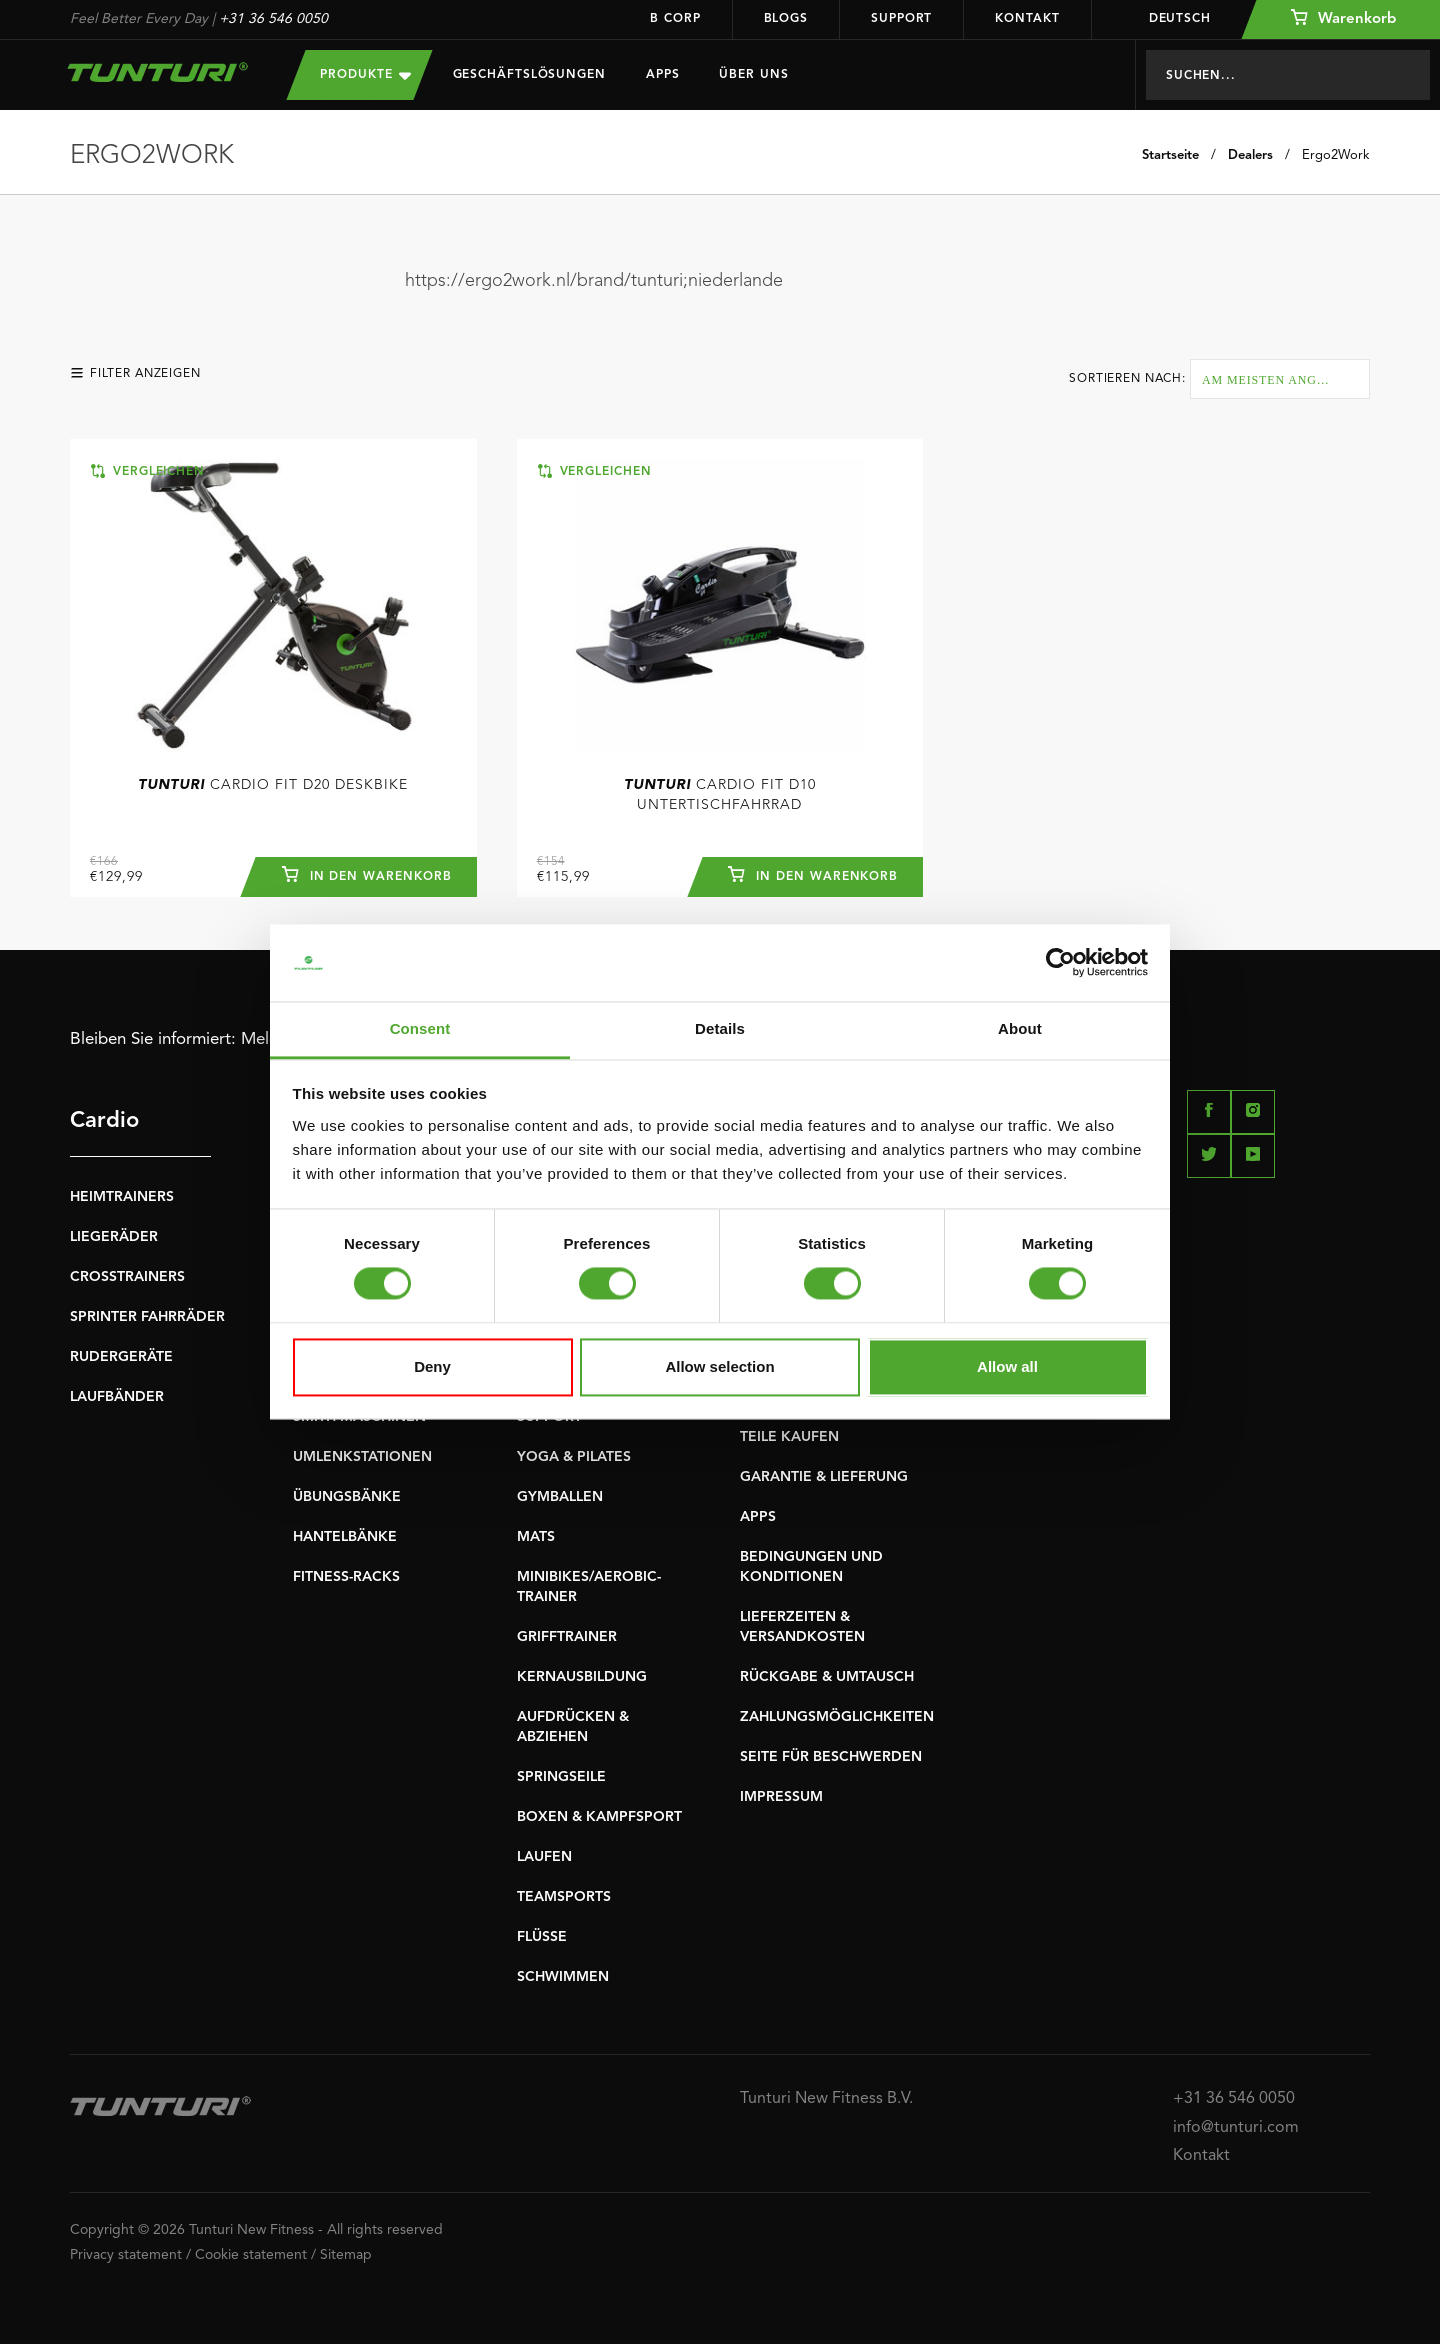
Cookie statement (251, 2255)
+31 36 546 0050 (273, 19)
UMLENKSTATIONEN (362, 1457)
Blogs (786, 19)
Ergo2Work (1336, 155)
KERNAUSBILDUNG (582, 1677)
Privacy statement (126, 2255)
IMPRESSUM (781, 1797)
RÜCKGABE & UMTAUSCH (827, 1677)
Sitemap (346, 2255)
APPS (758, 1517)
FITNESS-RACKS (346, 1577)
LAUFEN (544, 1857)
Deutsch (1167, 19)
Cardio (104, 1121)
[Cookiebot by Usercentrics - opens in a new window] (1060, 963)
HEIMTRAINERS (122, 1197)
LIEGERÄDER (114, 1237)
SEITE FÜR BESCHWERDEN (831, 1757)
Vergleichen (148, 471)
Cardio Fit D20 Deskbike (273, 785)
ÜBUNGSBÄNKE (347, 1497)
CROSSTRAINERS (127, 1277)
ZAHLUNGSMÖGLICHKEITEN (837, 1717)
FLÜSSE (542, 1937)
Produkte (365, 74)
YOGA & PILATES (574, 1457)
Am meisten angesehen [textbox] (1285, 380)
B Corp (675, 19)
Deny (432, 1366)
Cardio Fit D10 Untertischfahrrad (720, 795)
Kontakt (1027, 19)
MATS (536, 1537)
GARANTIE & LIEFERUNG (824, 1477)
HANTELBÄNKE (345, 1537)
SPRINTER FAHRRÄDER (147, 1317)
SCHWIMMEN (563, 1977)
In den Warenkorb (366, 874)
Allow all (1007, 1366)
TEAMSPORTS (564, 1897)
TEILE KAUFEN (789, 1437)
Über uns (753, 75)
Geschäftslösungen (529, 75)
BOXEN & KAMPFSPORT (599, 1817)
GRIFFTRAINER (567, 1637)
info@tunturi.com (1236, 2128)
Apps (663, 75)
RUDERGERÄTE (121, 1357)
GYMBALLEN (560, 1497)
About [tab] (1020, 1028)
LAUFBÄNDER (117, 1397)
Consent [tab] (420, 1028)
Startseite (1170, 155)
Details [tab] (720, 1028)
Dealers (1250, 155)
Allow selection (719, 1366)
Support (901, 19)
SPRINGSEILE (561, 1777)
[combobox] (1280, 379)
